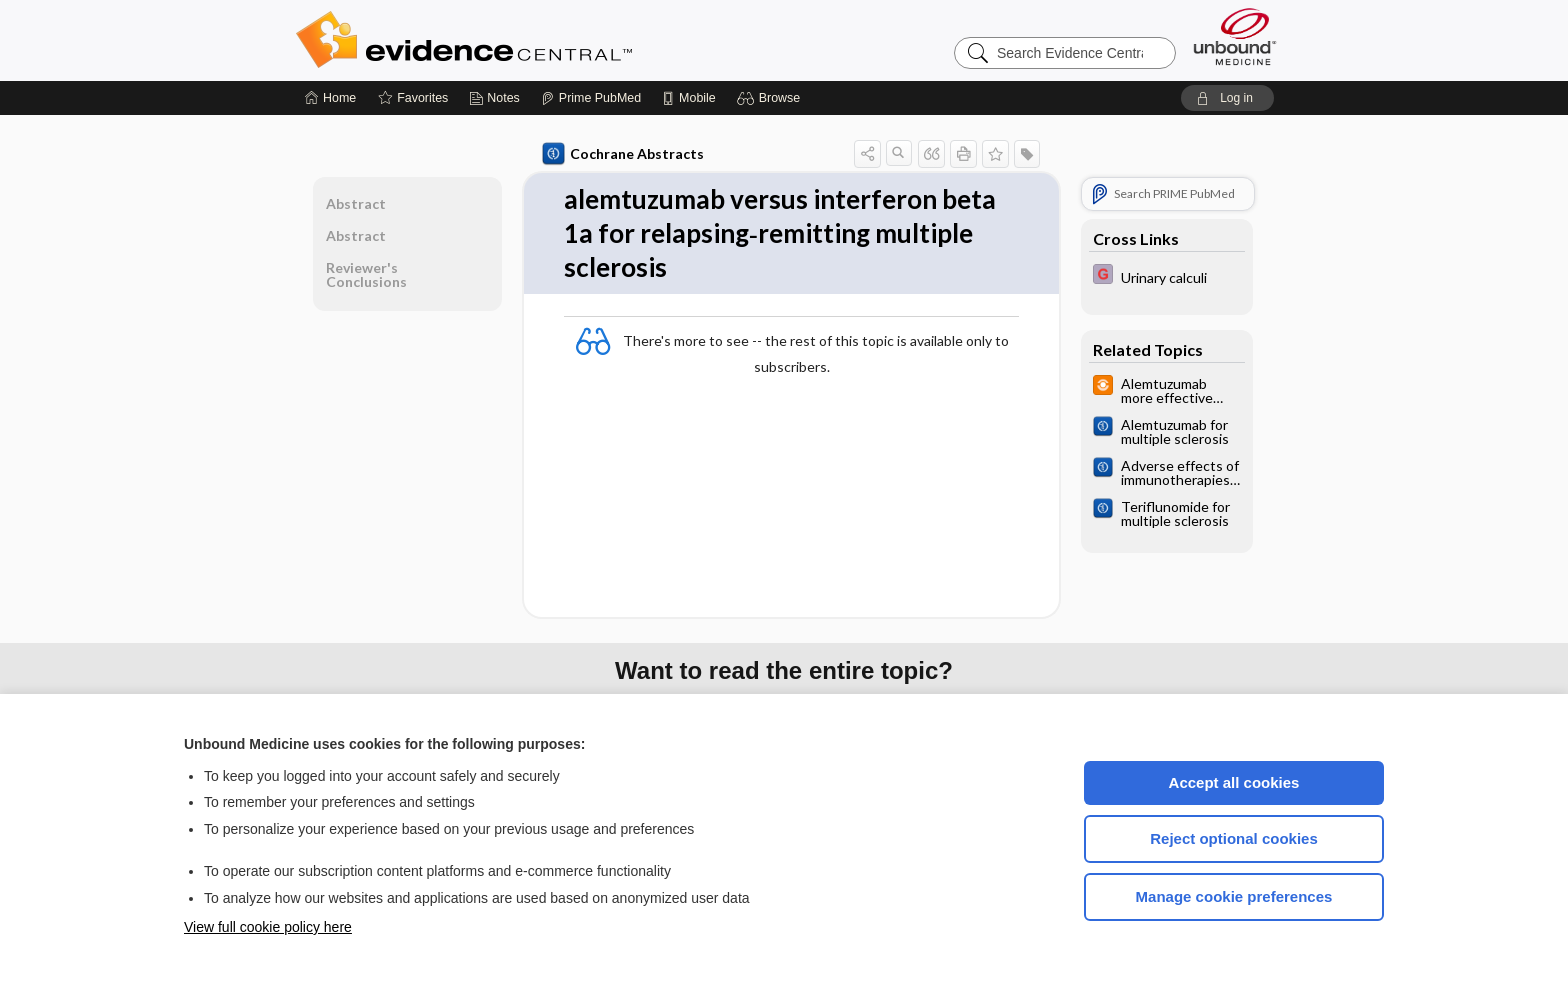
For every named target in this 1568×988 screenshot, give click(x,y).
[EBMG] (1167, 276)
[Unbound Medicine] (1235, 36)
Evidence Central (544, 40)
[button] (771, 98)
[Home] (330, 98)
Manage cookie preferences (1234, 896)
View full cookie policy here (268, 927)
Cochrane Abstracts (623, 154)
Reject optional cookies (1234, 838)
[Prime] (591, 98)
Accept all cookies (1234, 782)
